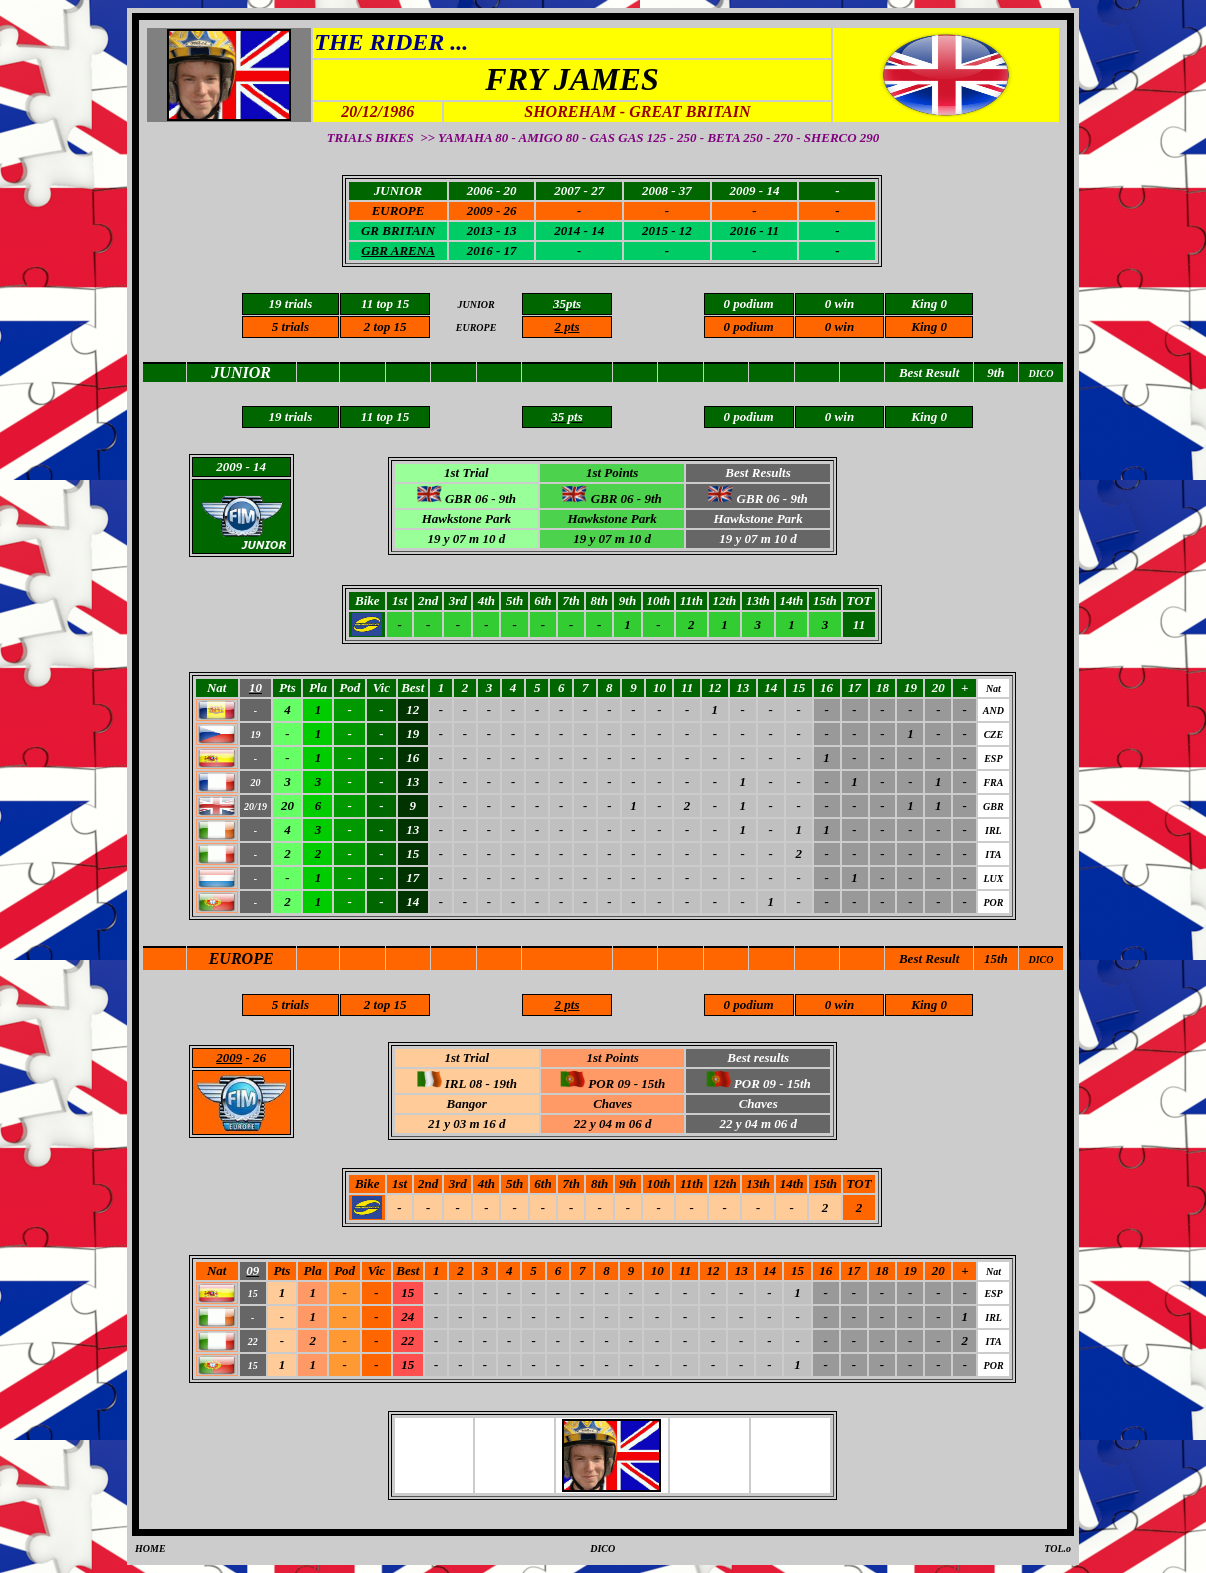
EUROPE (241, 958)
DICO (1040, 959)
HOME (150, 1548)
